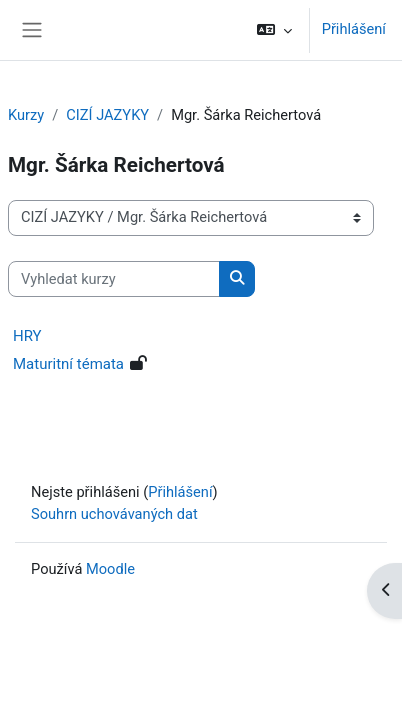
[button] (273, 30)
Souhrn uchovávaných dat (114, 514)
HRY (27, 336)
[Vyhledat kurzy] (114, 279)
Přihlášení (354, 29)
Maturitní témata (68, 364)
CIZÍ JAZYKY (107, 115)
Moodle (110, 569)
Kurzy (26, 115)
